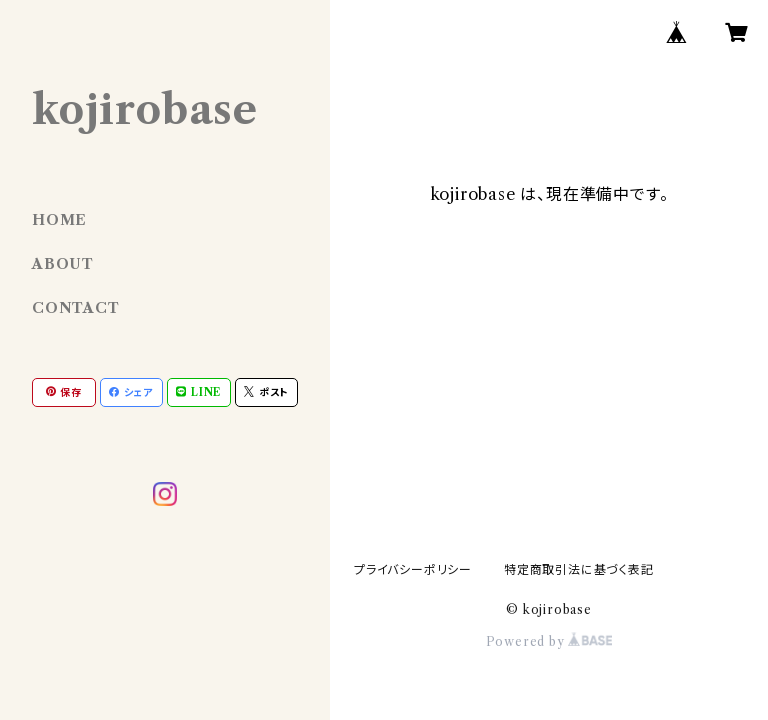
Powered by (549, 641)
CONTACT (76, 308)
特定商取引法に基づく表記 (579, 569)
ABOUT (63, 264)
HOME (59, 220)
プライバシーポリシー (413, 569)
